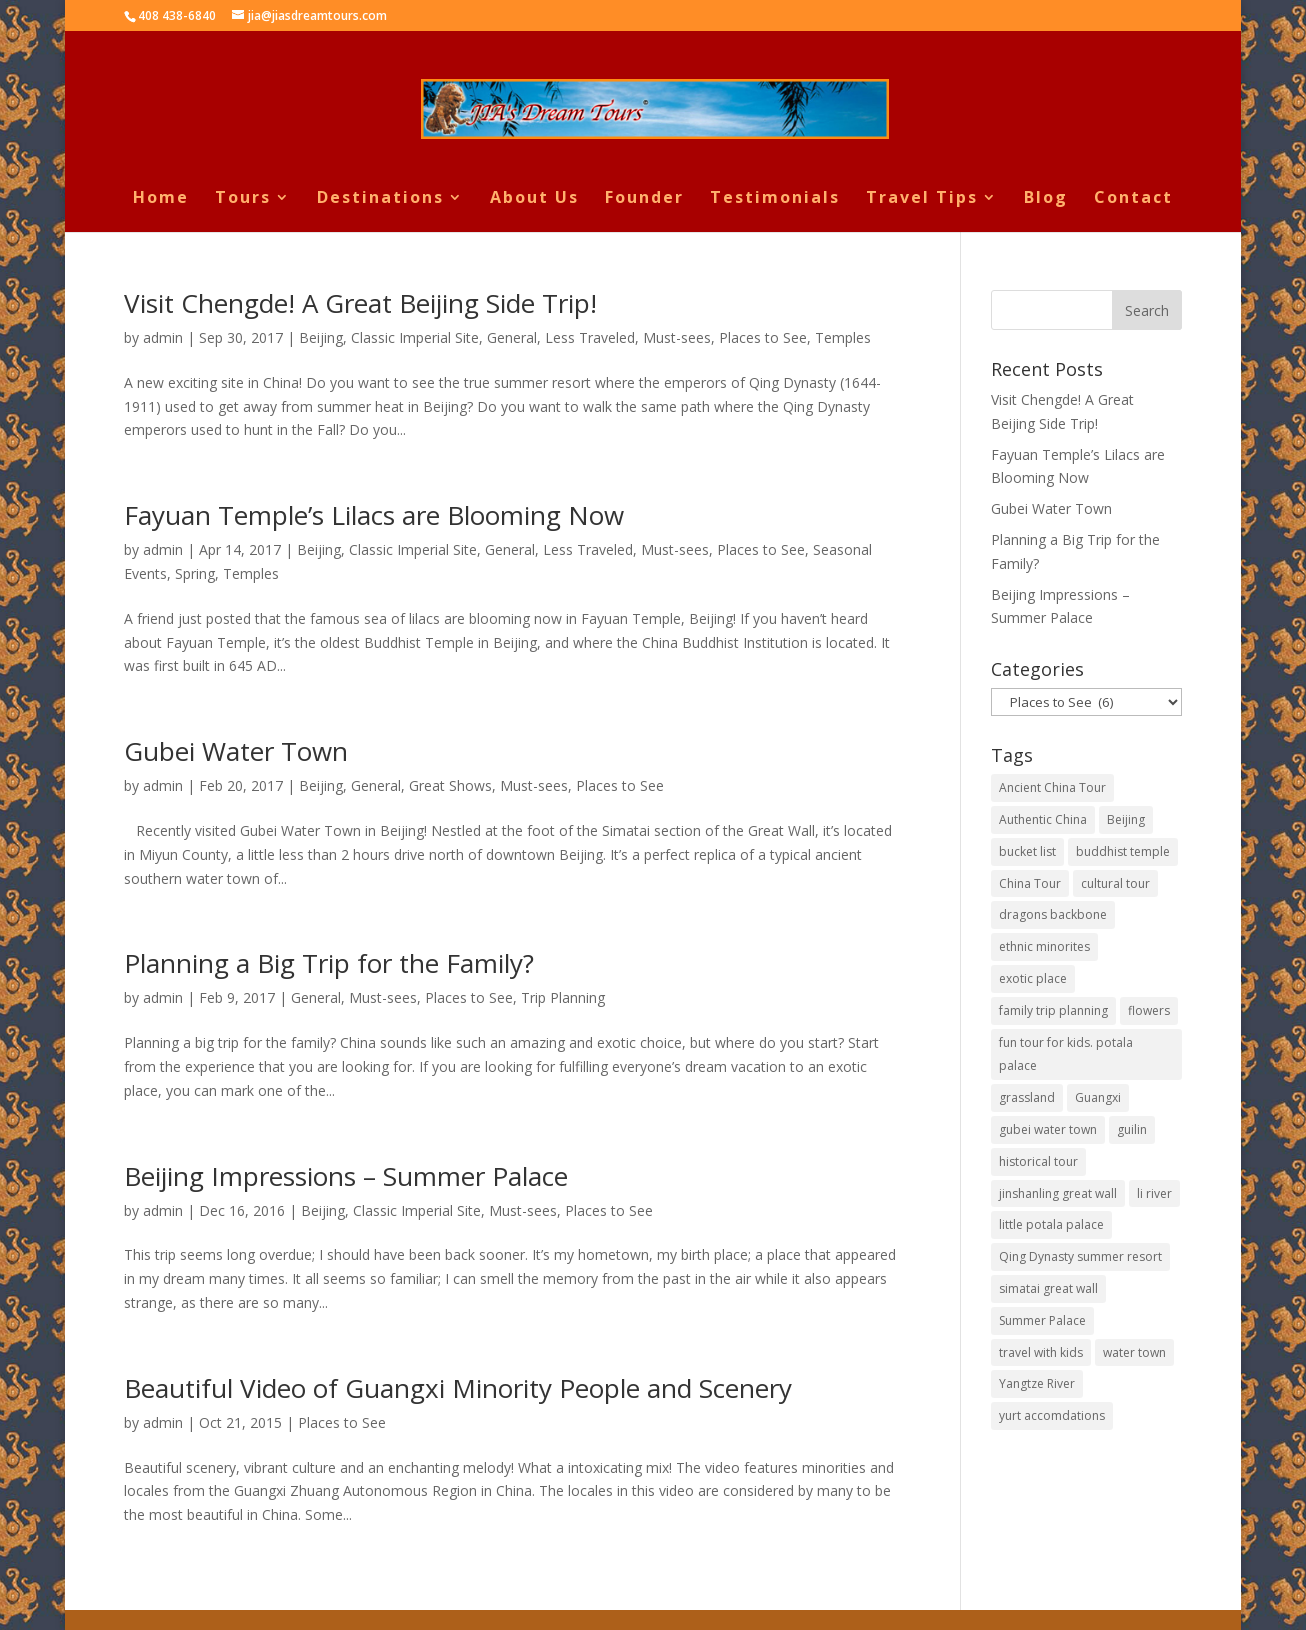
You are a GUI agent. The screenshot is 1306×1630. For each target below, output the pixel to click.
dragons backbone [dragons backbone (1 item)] (1053, 914)
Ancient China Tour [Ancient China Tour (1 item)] (1052, 787)
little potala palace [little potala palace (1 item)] (1051, 1224)
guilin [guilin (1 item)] (1132, 1129)
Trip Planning (563, 997)
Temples (843, 337)
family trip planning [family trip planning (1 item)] (1053, 1010)
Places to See (763, 337)
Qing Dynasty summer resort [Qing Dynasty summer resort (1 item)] (1080, 1256)
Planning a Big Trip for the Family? (329, 963)
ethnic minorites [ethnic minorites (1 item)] (1044, 946)
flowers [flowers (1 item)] (1149, 1010)
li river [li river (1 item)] (1154, 1193)
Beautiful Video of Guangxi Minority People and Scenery (458, 1388)
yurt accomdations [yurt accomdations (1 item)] (1052, 1415)
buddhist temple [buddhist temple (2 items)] (1123, 851)
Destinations (380, 199)
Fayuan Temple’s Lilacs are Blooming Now (374, 515)
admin (163, 337)
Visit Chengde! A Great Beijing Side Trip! (360, 303)
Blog (1046, 199)
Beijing (321, 337)
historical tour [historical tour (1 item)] (1038, 1161)
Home (161, 199)
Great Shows (450, 785)
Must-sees (677, 337)
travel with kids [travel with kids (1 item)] (1041, 1352)
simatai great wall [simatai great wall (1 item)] (1048, 1288)
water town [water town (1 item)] (1134, 1352)
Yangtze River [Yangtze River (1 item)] (1037, 1383)
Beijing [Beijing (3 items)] (1126, 819)
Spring (195, 573)
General (512, 337)
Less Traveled (590, 337)
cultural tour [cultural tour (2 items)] (1115, 883)
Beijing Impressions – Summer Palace (346, 1176)
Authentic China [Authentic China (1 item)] (1043, 819)
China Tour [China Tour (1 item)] (1030, 883)
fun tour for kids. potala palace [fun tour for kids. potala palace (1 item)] (1066, 1054)
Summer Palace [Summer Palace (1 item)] (1042, 1320)
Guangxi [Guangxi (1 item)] (1098, 1097)
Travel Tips (922, 199)
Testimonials (775, 199)
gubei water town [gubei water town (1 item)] (1048, 1129)
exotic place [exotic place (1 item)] (1033, 978)
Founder (644, 199)
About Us (534, 199)
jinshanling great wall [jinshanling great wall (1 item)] (1058, 1193)
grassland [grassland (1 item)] (1027, 1097)
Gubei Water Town (236, 751)
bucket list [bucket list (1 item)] (1027, 851)
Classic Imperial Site (415, 337)
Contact (1133, 199)
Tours (243, 199)
